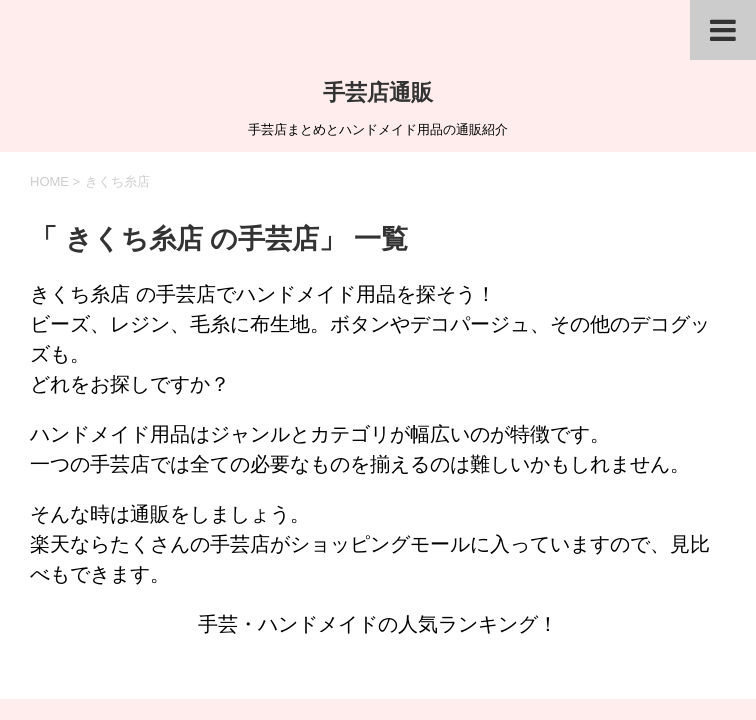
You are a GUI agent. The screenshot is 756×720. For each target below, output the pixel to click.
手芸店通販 (378, 92)
